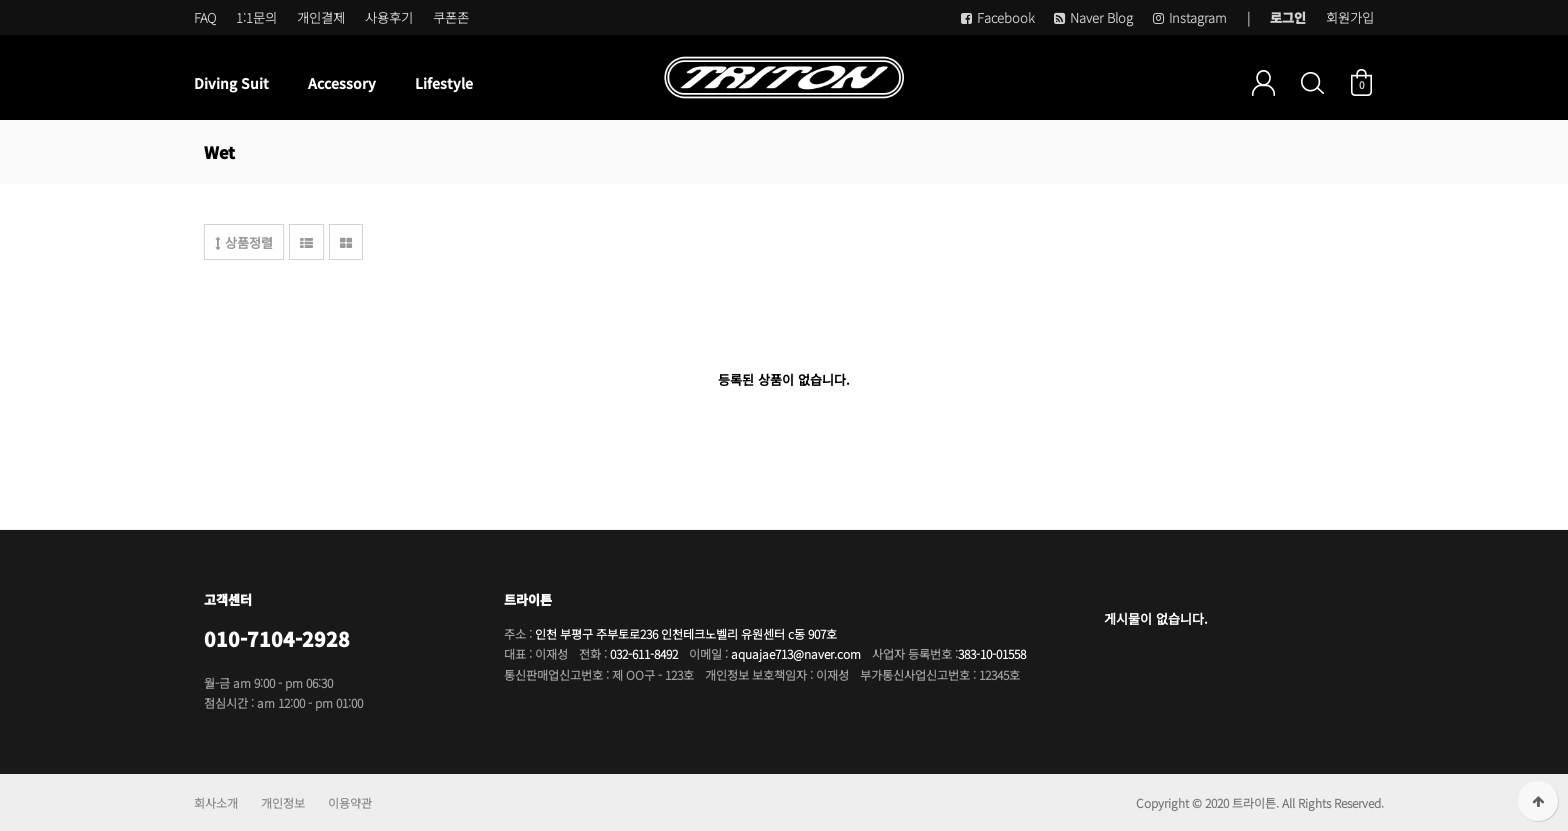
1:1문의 (256, 17)
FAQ (205, 17)
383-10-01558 (992, 653)
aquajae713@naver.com (796, 653)
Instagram (1190, 17)
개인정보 (283, 802)
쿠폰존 (451, 17)
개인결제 (321, 17)
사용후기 (389, 17)
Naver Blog (1093, 17)
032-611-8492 (644, 653)
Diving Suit (231, 83)
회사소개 (216, 802)
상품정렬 (244, 242)
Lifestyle (444, 83)
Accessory (342, 83)
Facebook (997, 17)
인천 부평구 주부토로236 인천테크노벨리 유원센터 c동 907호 (686, 633)
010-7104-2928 (277, 638)
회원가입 (1350, 17)
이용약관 (350, 802)
